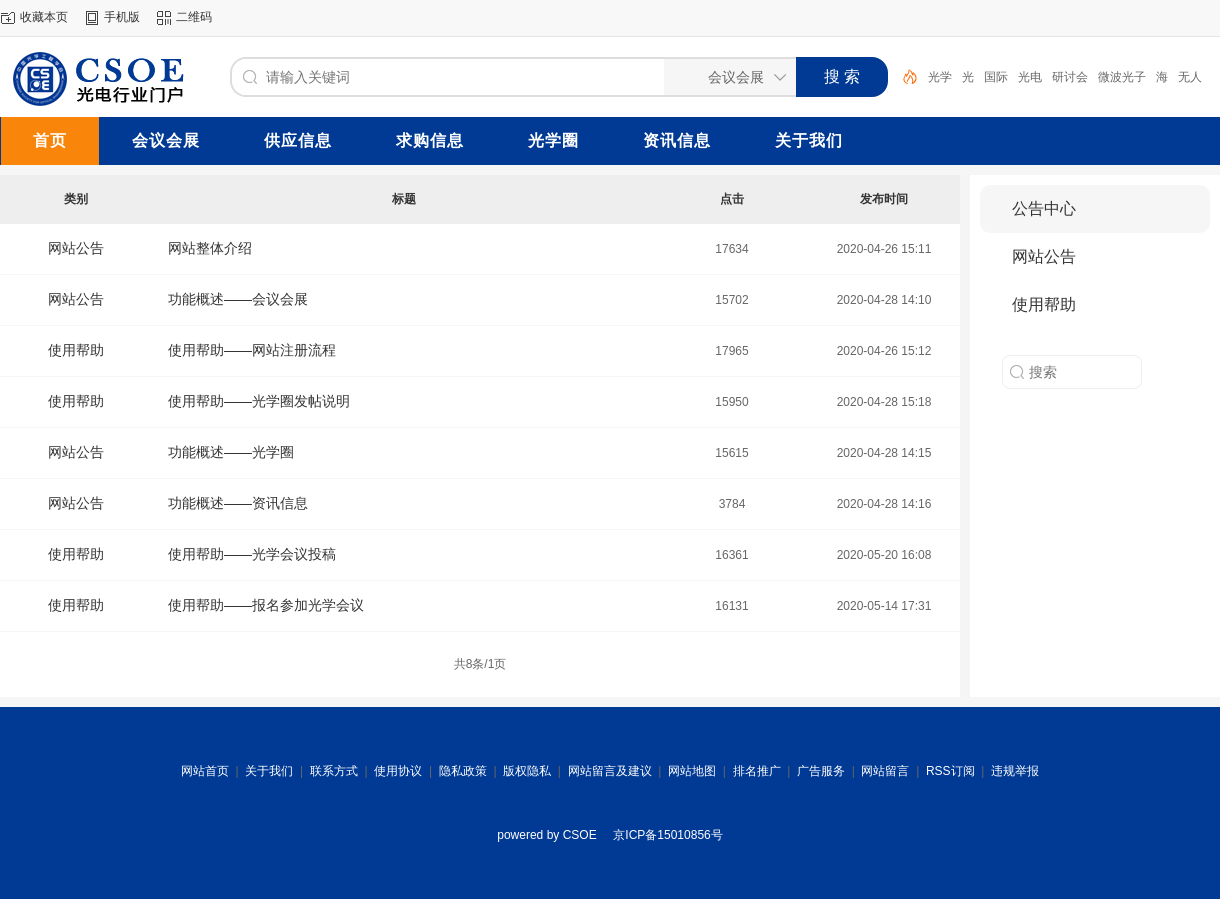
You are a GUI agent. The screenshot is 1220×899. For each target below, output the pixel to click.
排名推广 (757, 771)
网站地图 (692, 771)
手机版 (122, 17)
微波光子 (1122, 77)
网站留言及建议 (610, 771)
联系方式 (334, 771)
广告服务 (821, 771)
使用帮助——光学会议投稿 (252, 554)
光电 (1030, 77)
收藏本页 (44, 17)
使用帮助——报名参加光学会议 (266, 605)
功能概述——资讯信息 (238, 503)
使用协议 (398, 771)
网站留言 (885, 771)
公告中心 (1044, 208)
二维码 (194, 17)
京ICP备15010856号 (667, 835)
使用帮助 (76, 350)
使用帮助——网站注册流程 (252, 350)
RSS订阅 (950, 771)
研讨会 (1070, 77)
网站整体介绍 (210, 248)
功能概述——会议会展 (238, 299)
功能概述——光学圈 (231, 452)
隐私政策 (463, 771)
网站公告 (76, 248)
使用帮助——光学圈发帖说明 (259, 401)
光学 (940, 77)
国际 (996, 77)
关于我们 (269, 771)
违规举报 (1015, 771)
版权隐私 (527, 771)
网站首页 (205, 771)
